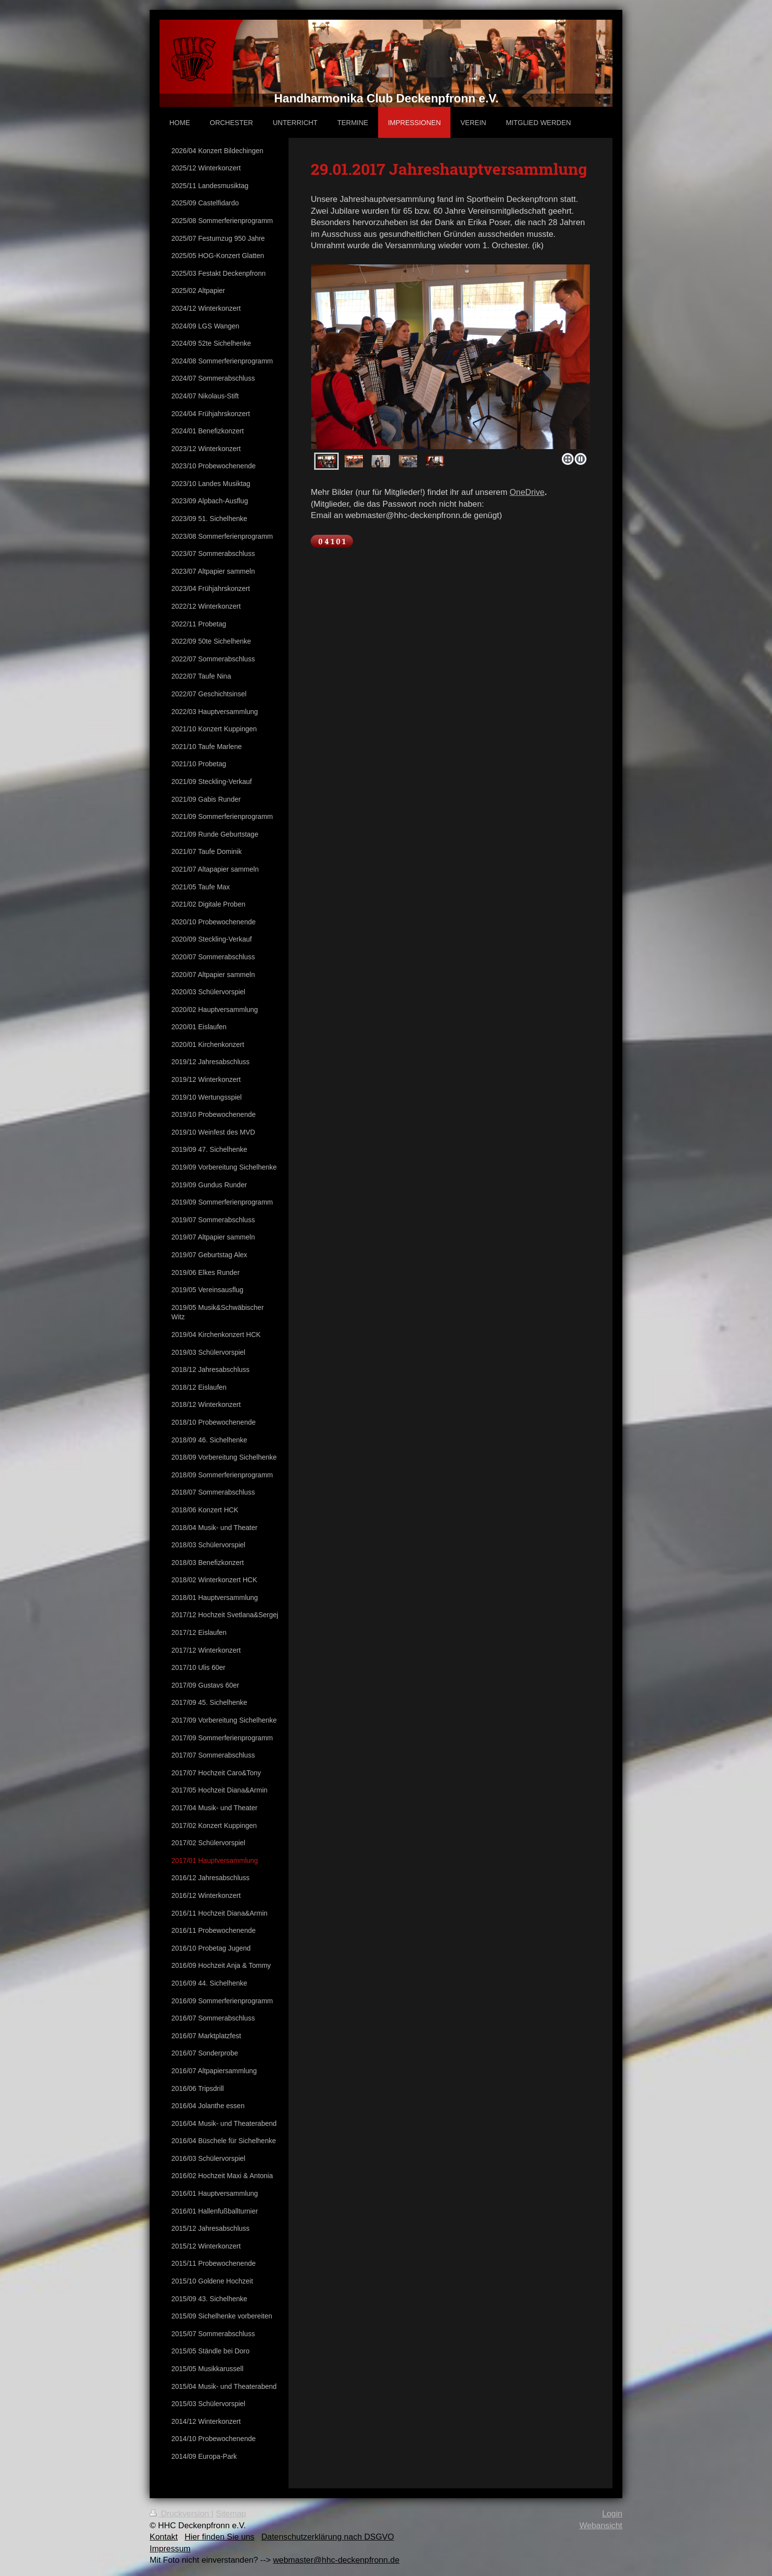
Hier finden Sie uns (220, 2537)
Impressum (170, 2548)
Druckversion (180, 2513)
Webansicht (600, 2525)
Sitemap (231, 2513)
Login (612, 2513)
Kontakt (164, 2537)
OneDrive (527, 492)
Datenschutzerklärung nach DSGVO (327, 2537)
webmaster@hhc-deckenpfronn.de (336, 2560)
